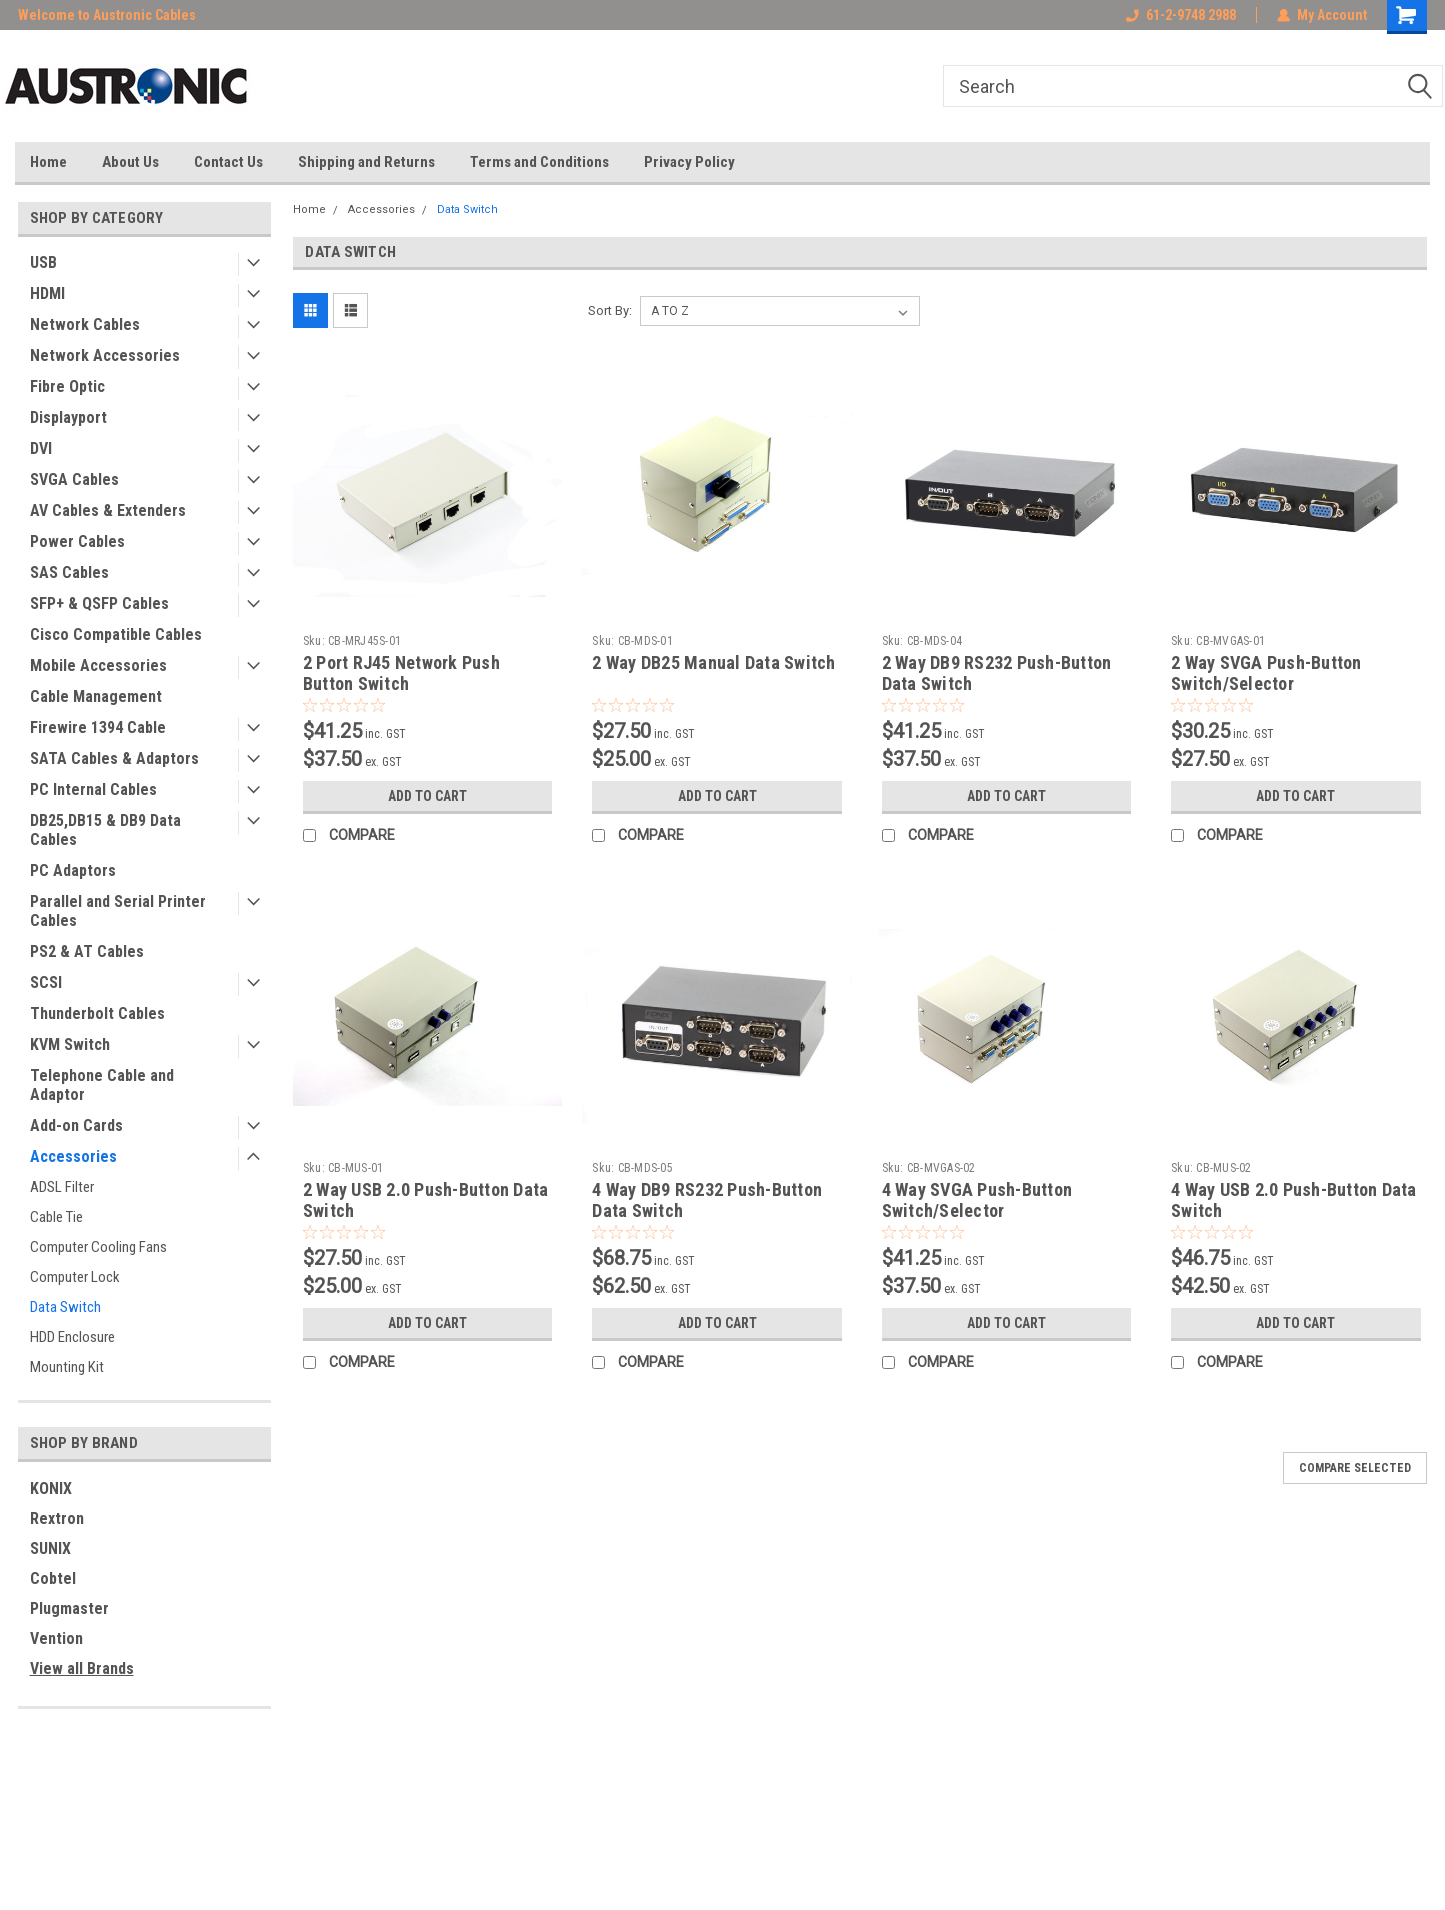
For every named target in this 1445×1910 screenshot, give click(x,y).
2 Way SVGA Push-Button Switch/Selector (1266, 673)
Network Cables (85, 324)
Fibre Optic (67, 386)
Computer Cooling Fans (98, 1247)
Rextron (57, 1518)
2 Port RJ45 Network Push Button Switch (401, 673)
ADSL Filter (62, 1187)
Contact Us (228, 162)
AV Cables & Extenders (108, 510)
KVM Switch (70, 1044)
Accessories (73, 1156)
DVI (41, 448)
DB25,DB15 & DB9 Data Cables (105, 830)
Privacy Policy (689, 162)
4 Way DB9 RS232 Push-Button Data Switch (707, 1200)
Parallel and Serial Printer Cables (118, 911)
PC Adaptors (73, 870)
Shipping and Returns (366, 162)
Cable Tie (56, 1217)
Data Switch (65, 1307)
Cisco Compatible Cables (116, 634)
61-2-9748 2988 (1181, 15)
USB (43, 262)
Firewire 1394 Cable (98, 727)
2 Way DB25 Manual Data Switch (713, 662)
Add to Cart (427, 796)
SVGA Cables (74, 479)
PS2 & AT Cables (87, 951)
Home (48, 162)
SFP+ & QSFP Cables (99, 603)
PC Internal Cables (93, 789)
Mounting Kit (67, 1367)
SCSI (46, 982)
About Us (130, 162)
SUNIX (50, 1548)
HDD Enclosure (72, 1337)
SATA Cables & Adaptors (114, 758)
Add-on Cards (76, 1125)
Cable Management (96, 696)
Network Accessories (105, 355)
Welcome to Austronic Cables (107, 15)
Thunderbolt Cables (97, 1013)
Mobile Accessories (98, 665)
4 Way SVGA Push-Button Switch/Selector (977, 1200)
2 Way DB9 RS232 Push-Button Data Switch (997, 673)
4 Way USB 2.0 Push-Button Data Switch (1294, 1200)
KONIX (51, 1488)
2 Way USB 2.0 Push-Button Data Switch (426, 1200)
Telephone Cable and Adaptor (102, 1085)
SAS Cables (69, 572)
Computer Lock (75, 1277)
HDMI (47, 293)
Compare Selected (1355, 1468)
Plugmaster (69, 1608)
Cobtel (53, 1578)
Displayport (68, 417)
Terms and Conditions (539, 162)
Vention (56, 1638)
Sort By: (610, 310)
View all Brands (82, 1668)
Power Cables (77, 541)
